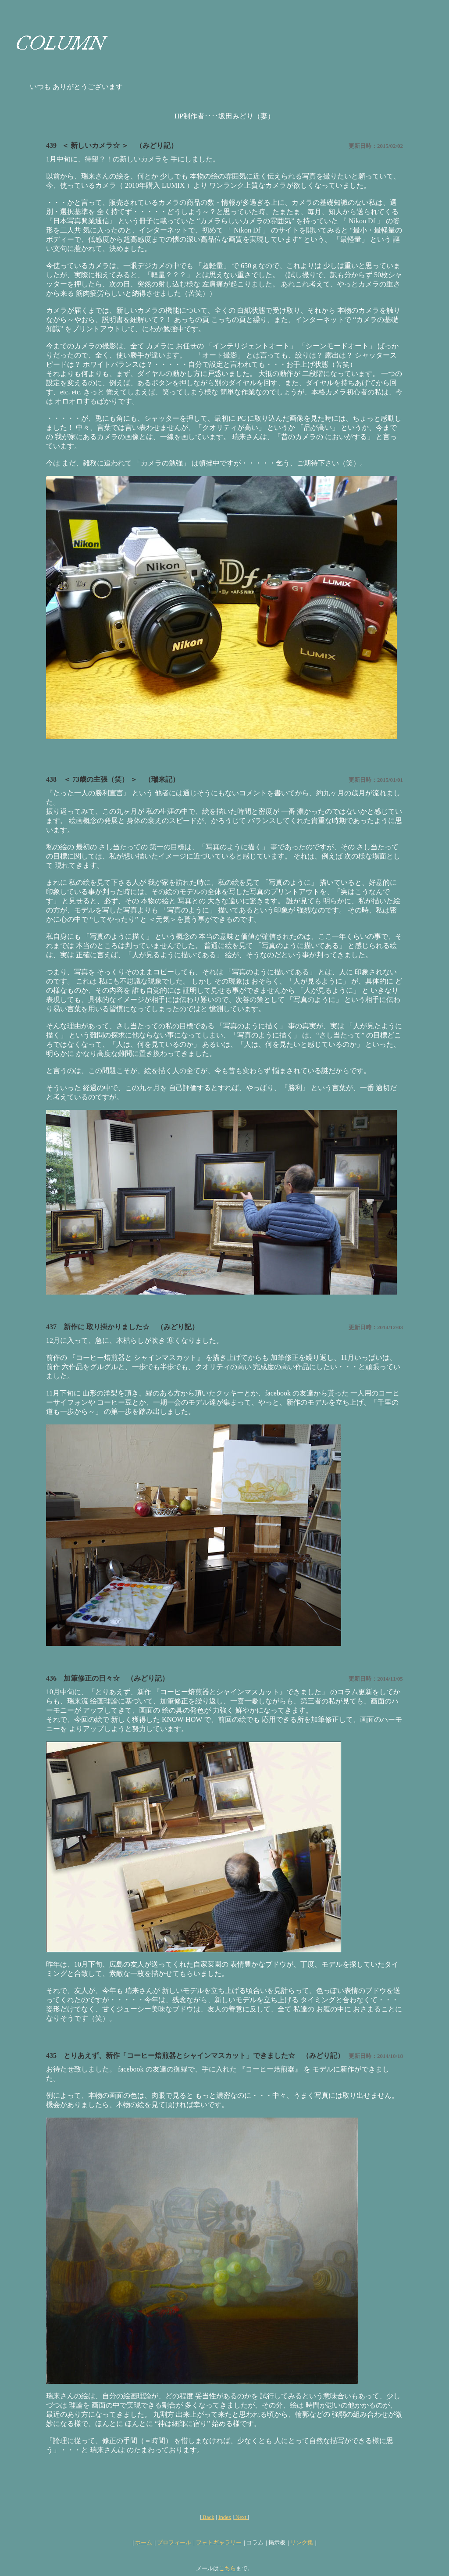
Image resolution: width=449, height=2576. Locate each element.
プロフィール (174, 2542)
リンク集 (301, 2542)
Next (240, 2517)
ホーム (143, 2542)
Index (225, 2517)
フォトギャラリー (219, 2542)
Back (207, 2517)
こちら (227, 2568)
